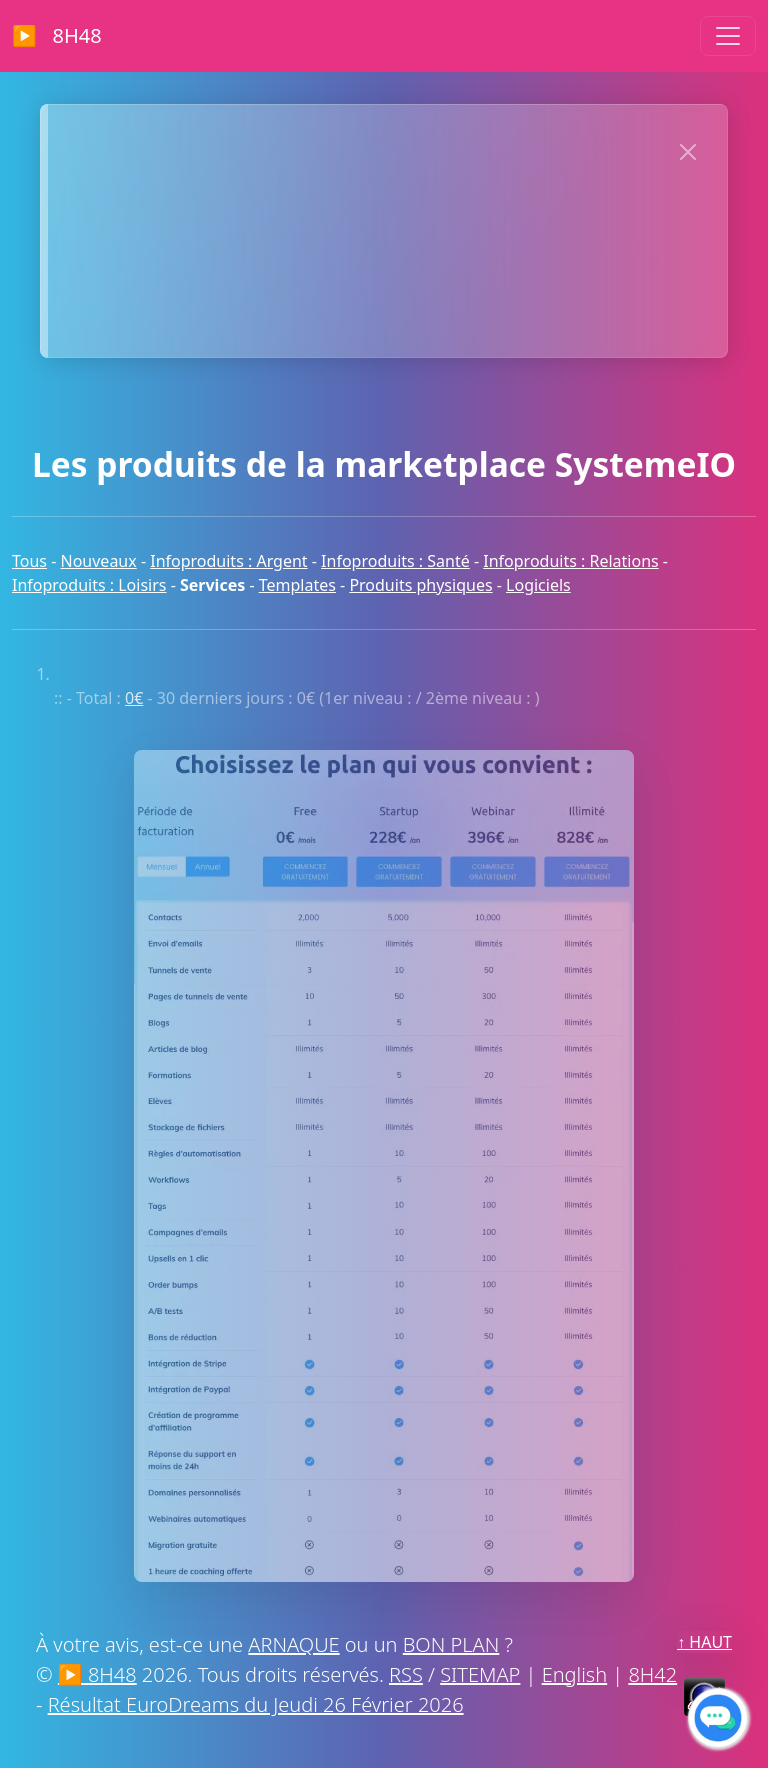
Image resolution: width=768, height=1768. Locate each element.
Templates (297, 585)
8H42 (652, 1674)
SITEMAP (480, 1674)
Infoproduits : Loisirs (89, 585)
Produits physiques (420, 585)
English (574, 1674)
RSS (406, 1674)
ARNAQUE (293, 1644)
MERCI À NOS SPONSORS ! (352, 314)
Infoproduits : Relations (570, 561)
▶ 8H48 (57, 35)
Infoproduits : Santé (395, 561)
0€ (134, 698)
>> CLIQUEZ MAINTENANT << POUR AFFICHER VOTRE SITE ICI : (351, 148)
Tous (29, 561)
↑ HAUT (704, 1642)
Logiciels (538, 585)
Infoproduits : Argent (228, 561)
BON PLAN (451, 1644)
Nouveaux (99, 561)
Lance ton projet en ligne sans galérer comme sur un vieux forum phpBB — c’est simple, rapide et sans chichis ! (412, 231)
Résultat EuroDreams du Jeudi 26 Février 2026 (256, 1704)
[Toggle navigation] (728, 36)
